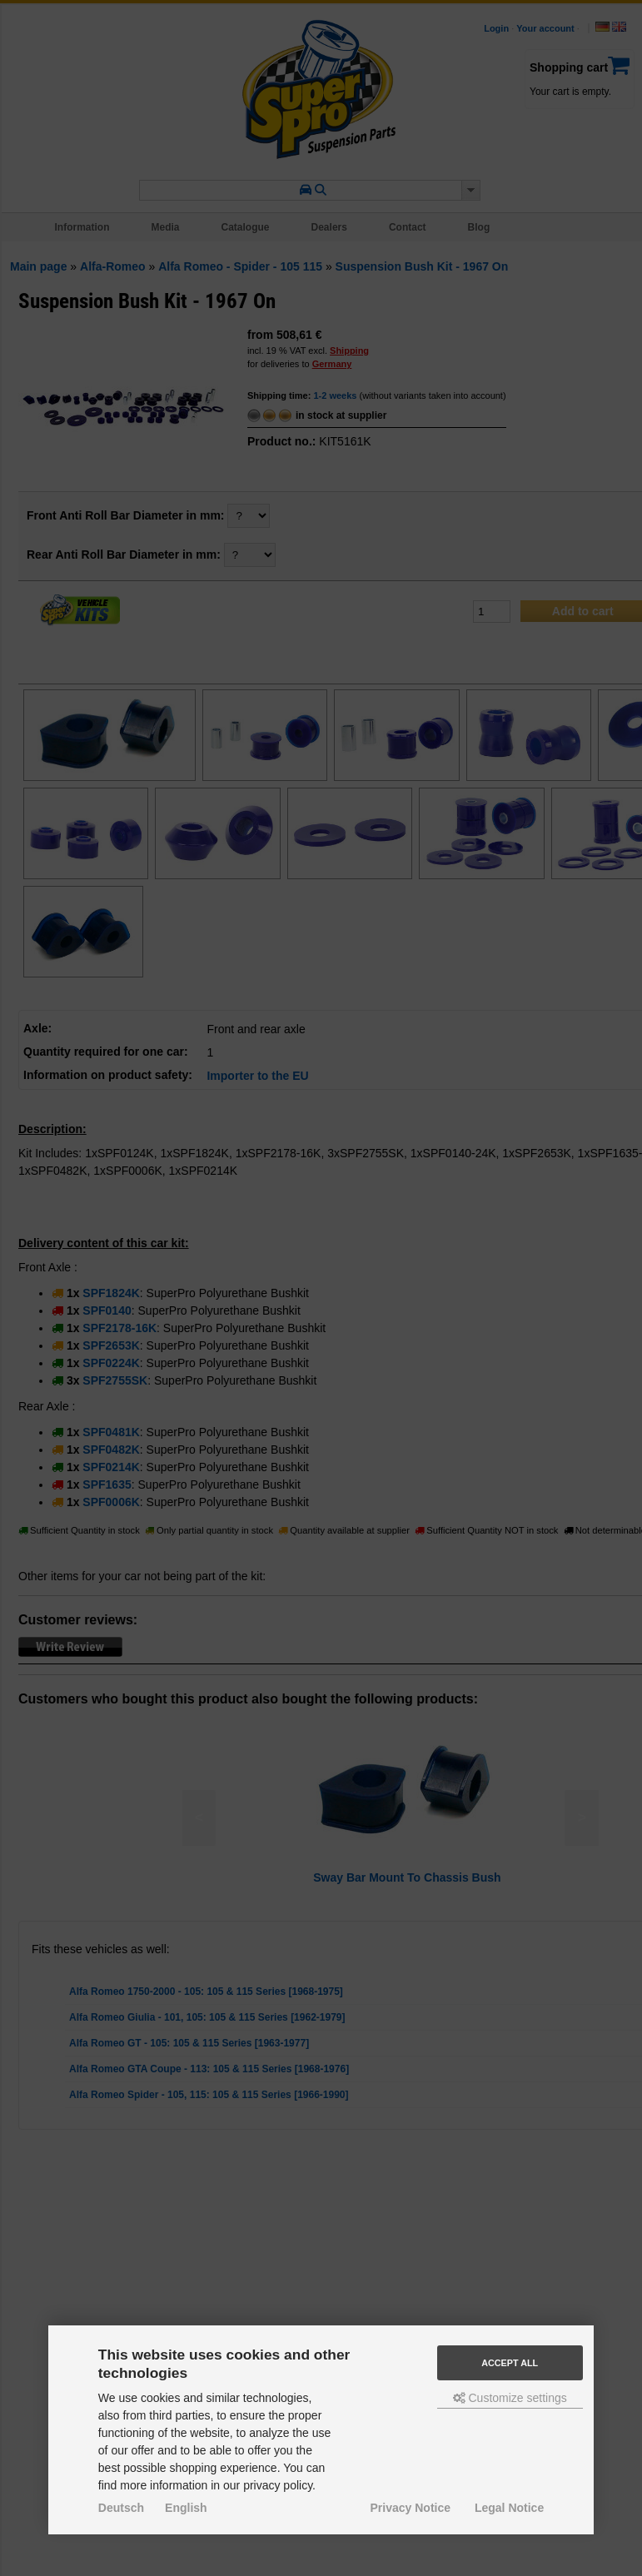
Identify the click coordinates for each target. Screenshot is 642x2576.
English (186, 2507)
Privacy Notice (411, 2507)
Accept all (509, 2363)
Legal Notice (509, 2507)
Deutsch (121, 2507)
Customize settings (510, 2397)
